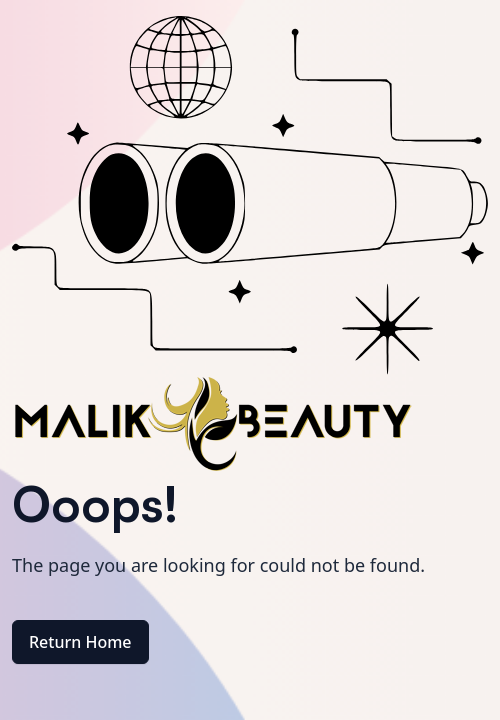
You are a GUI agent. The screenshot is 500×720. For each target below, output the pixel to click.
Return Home (80, 642)
